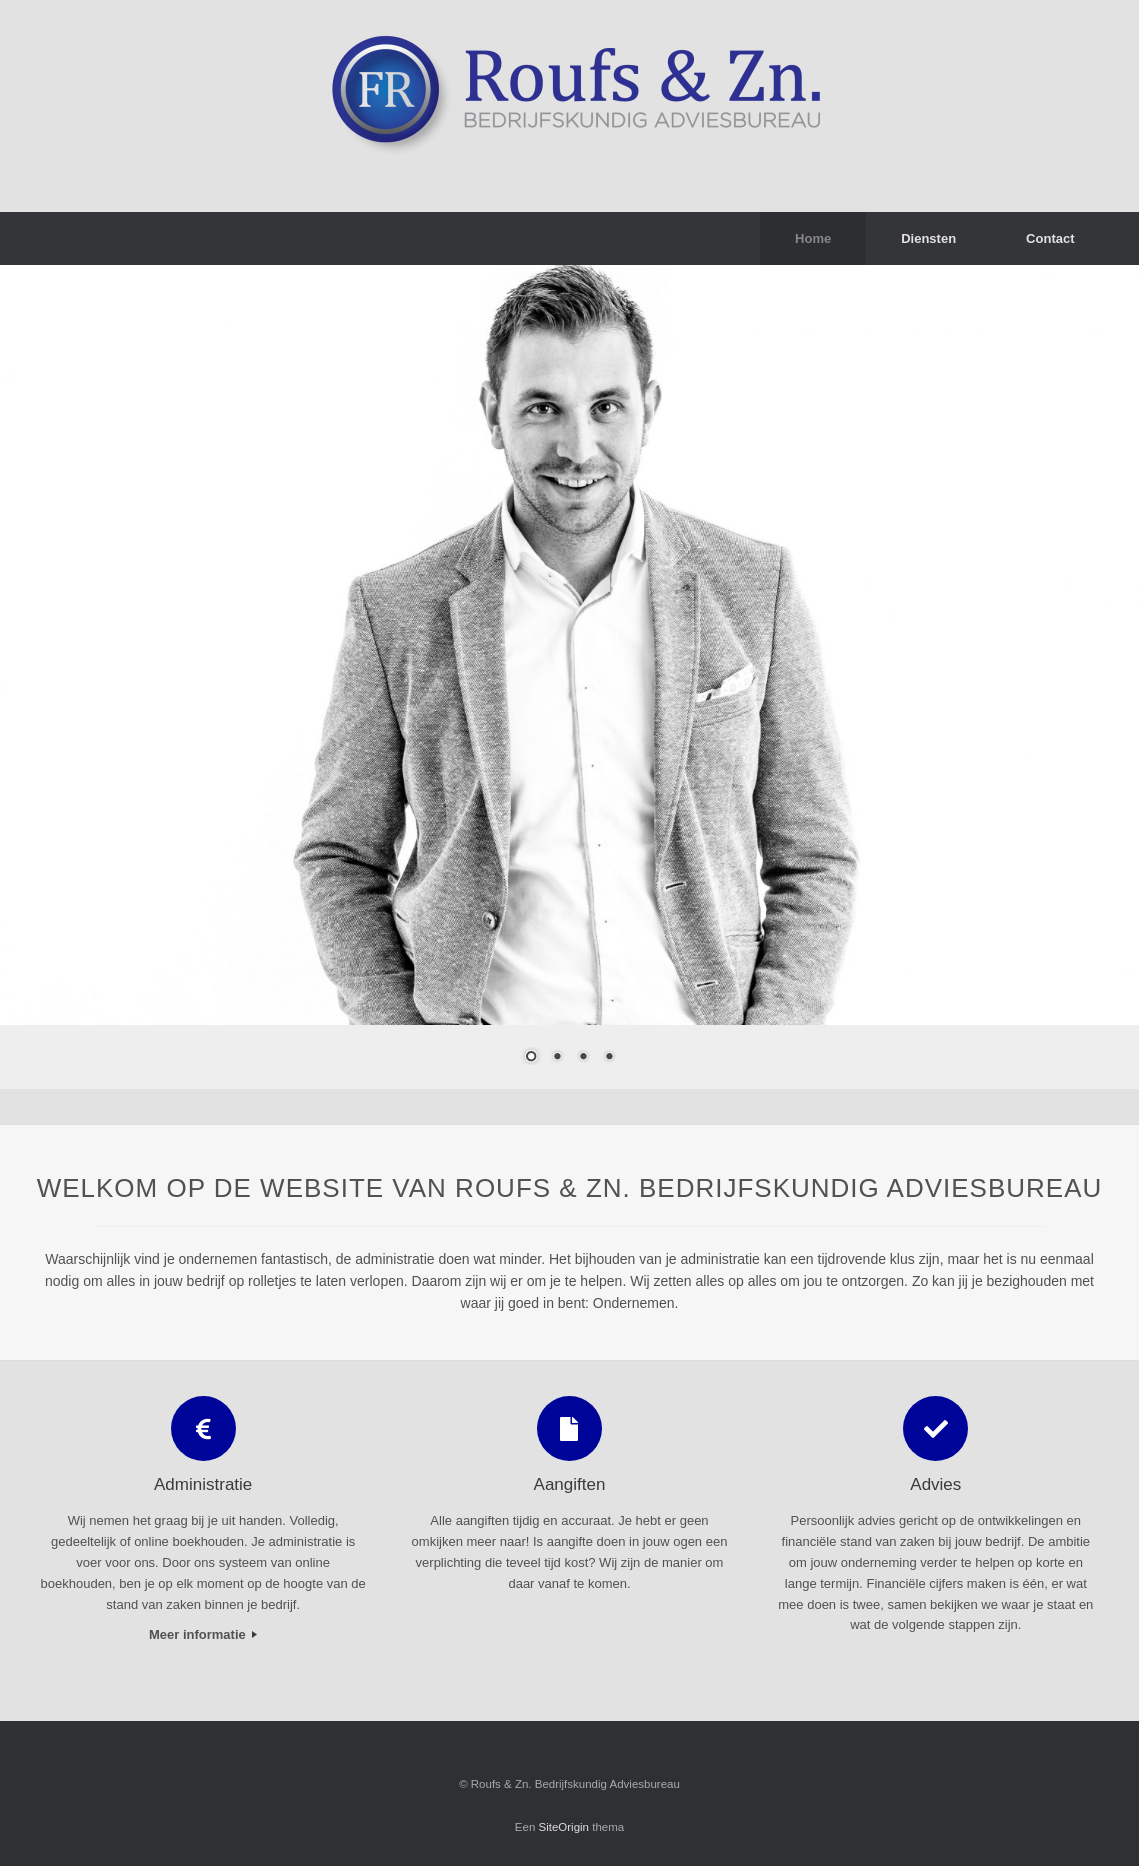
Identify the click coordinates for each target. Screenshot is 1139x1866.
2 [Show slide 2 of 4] (557, 1058)
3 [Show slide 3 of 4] (583, 1058)
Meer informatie (203, 1634)
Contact (1050, 238)
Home (813, 238)
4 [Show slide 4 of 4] (609, 1058)
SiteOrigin (564, 1827)
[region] (569, 676)
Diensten (928, 238)
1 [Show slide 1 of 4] (531, 1058)
